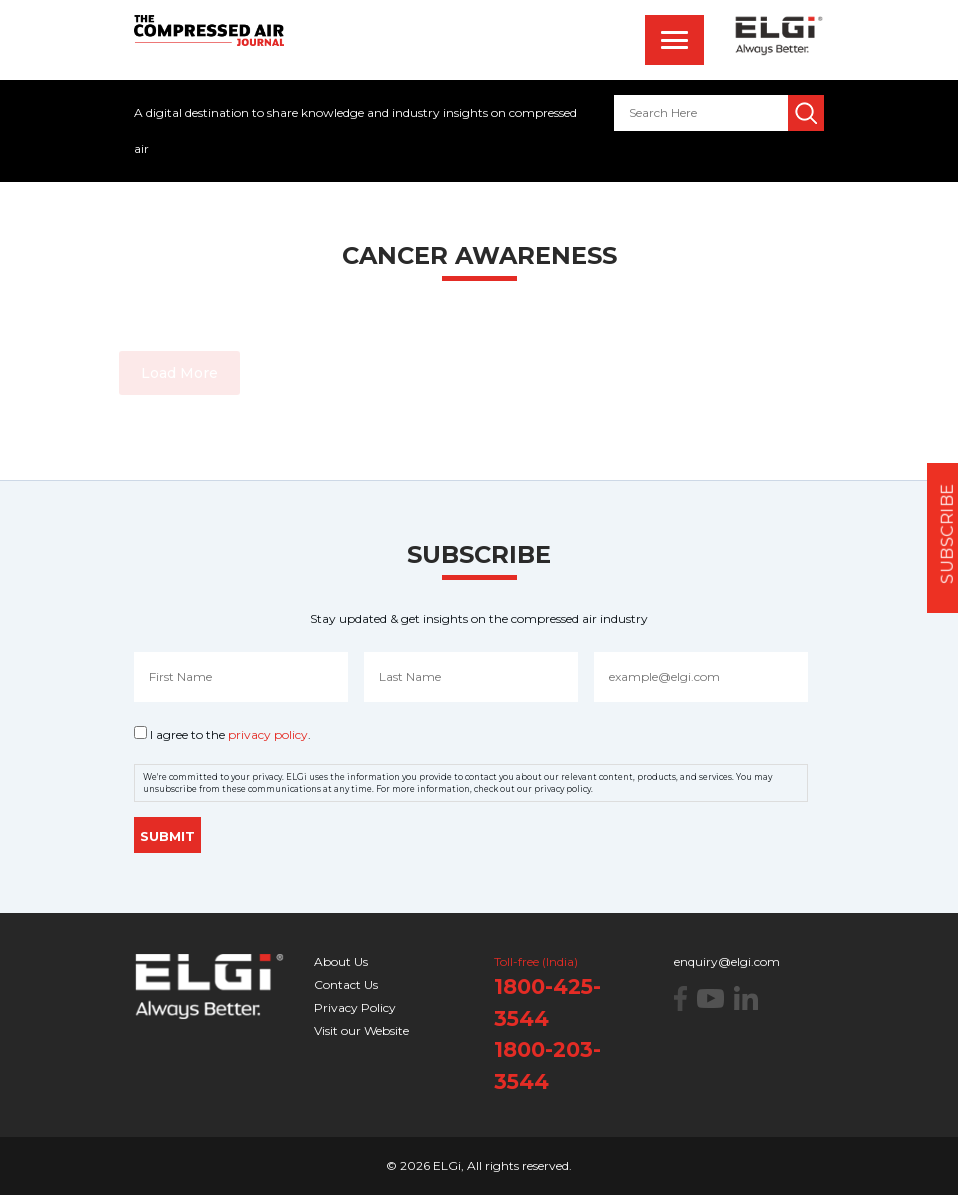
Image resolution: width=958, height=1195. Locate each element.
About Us (341, 961)
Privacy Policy (355, 1007)
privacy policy (268, 734)
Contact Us (346, 984)
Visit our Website (361, 1030)
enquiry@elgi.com (727, 961)
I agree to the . (230, 734)
